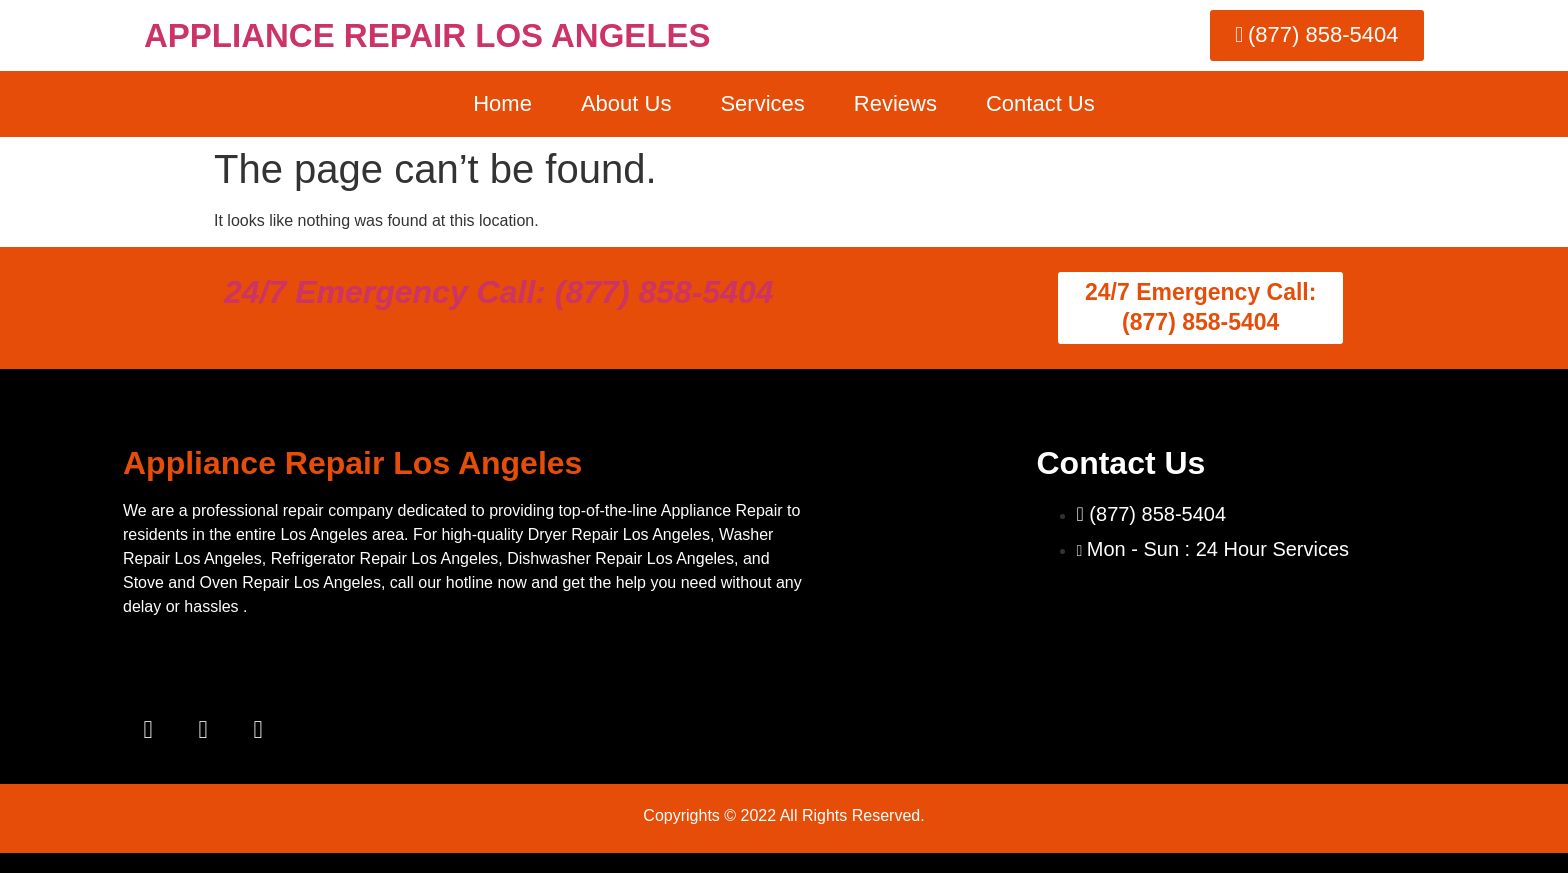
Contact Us (1040, 103)
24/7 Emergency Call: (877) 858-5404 (499, 292)
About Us (626, 103)
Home (502, 103)
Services (762, 103)
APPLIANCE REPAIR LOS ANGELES (427, 35)
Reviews (895, 103)
